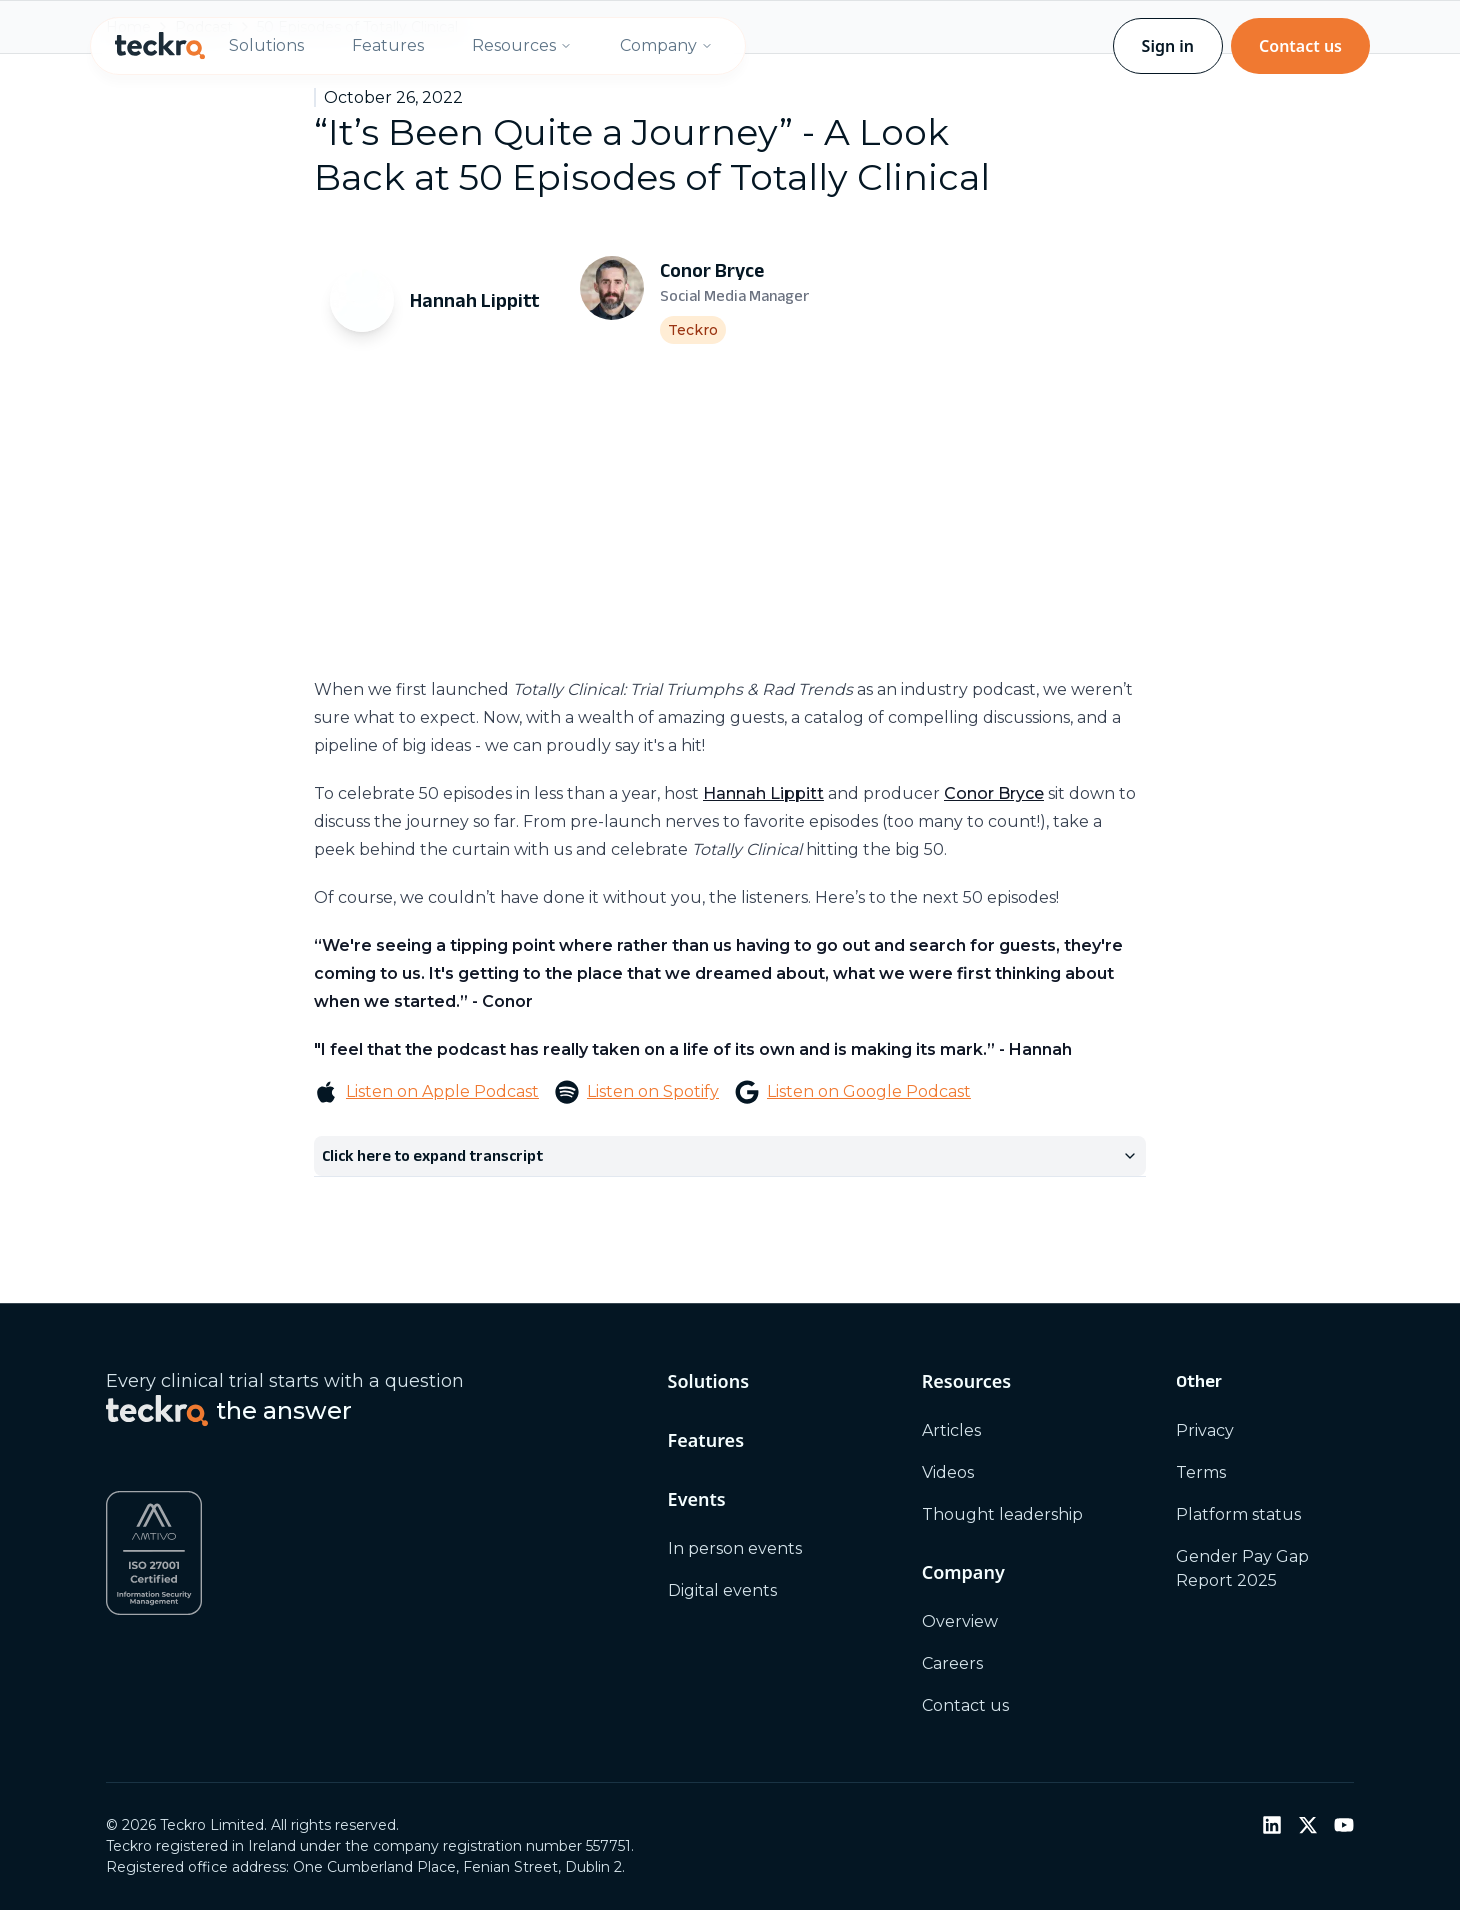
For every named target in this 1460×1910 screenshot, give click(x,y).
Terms (1201, 1472)
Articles (951, 1430)
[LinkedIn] (1272, 1825)
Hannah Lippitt (763, 793)
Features (388, 45)
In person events (735, 1548)
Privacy (1205, 1430)
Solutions (266, 45)
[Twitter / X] (1308, 1825)
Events (697, 1499)
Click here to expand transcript (730, 1155)
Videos (948, 1472)
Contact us (1300, 46)
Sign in (1168, 46)
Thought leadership (1002, 1514)
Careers (952, 1663)
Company (666, 45)
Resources (522, 45)
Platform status (1238, 1514)
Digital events (722, 1590)
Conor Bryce (994, 793)
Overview (960, 1621)
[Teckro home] (160, 46)
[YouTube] (1344, 1825)
